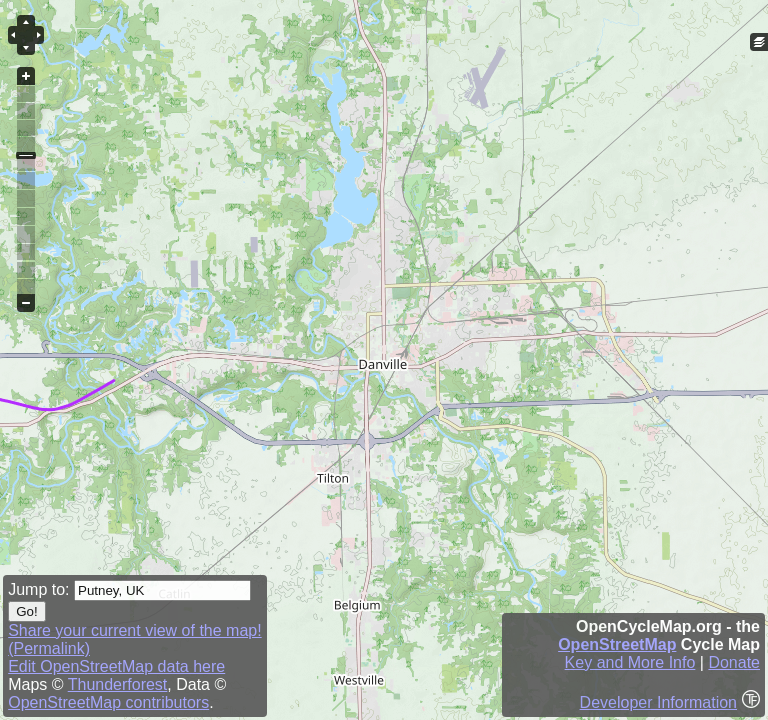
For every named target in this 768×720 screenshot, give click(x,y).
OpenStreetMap (617, 644)
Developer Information (658, 702)
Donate (734, 662)
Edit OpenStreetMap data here (116, 666)
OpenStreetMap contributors (108, 702)
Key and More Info (630, 662)
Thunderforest (118, 684)
